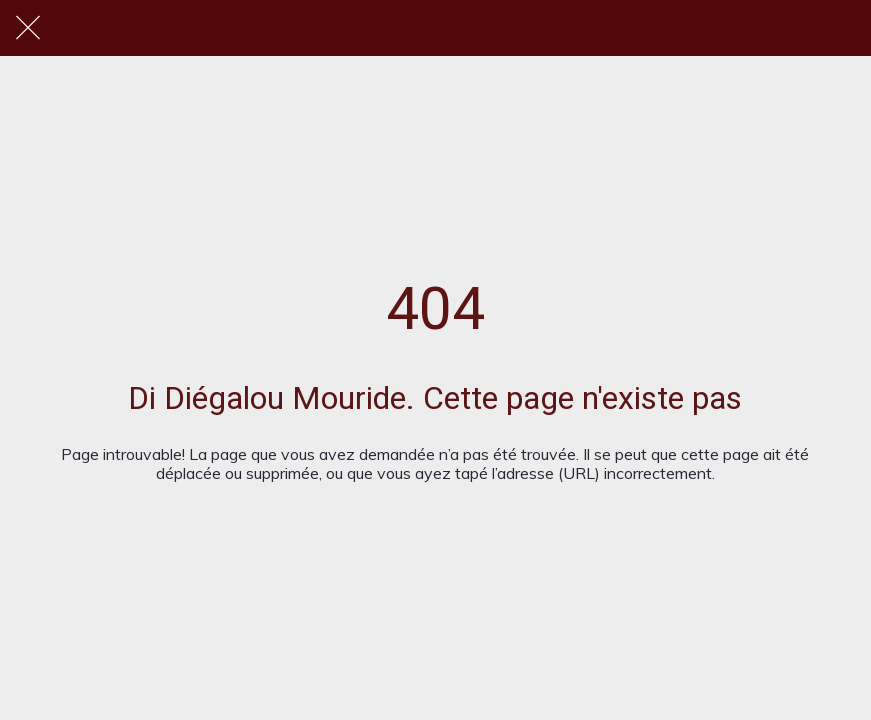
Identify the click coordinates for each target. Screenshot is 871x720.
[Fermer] (28, 28)
